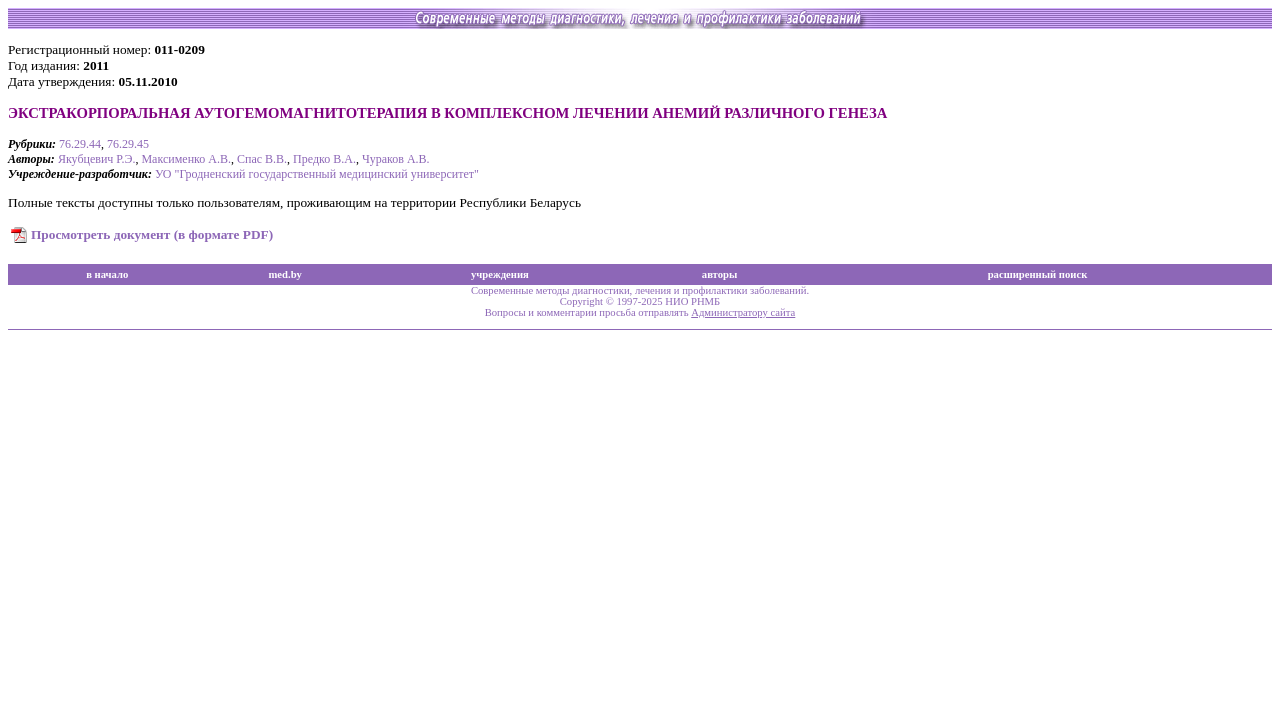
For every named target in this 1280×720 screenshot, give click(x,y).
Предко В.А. (324, 159)
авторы (720, 274)
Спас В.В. (262, 159)
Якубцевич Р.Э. (97, 159)
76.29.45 (128, 144)
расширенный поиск (1038, 274)
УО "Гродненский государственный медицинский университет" (317, 174)
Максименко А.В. (186, 159)
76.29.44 (80, 144)
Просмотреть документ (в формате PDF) (152, 234)
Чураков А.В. (396, 159)
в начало (107, 274)
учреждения (500, 274)
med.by (284, 274)
